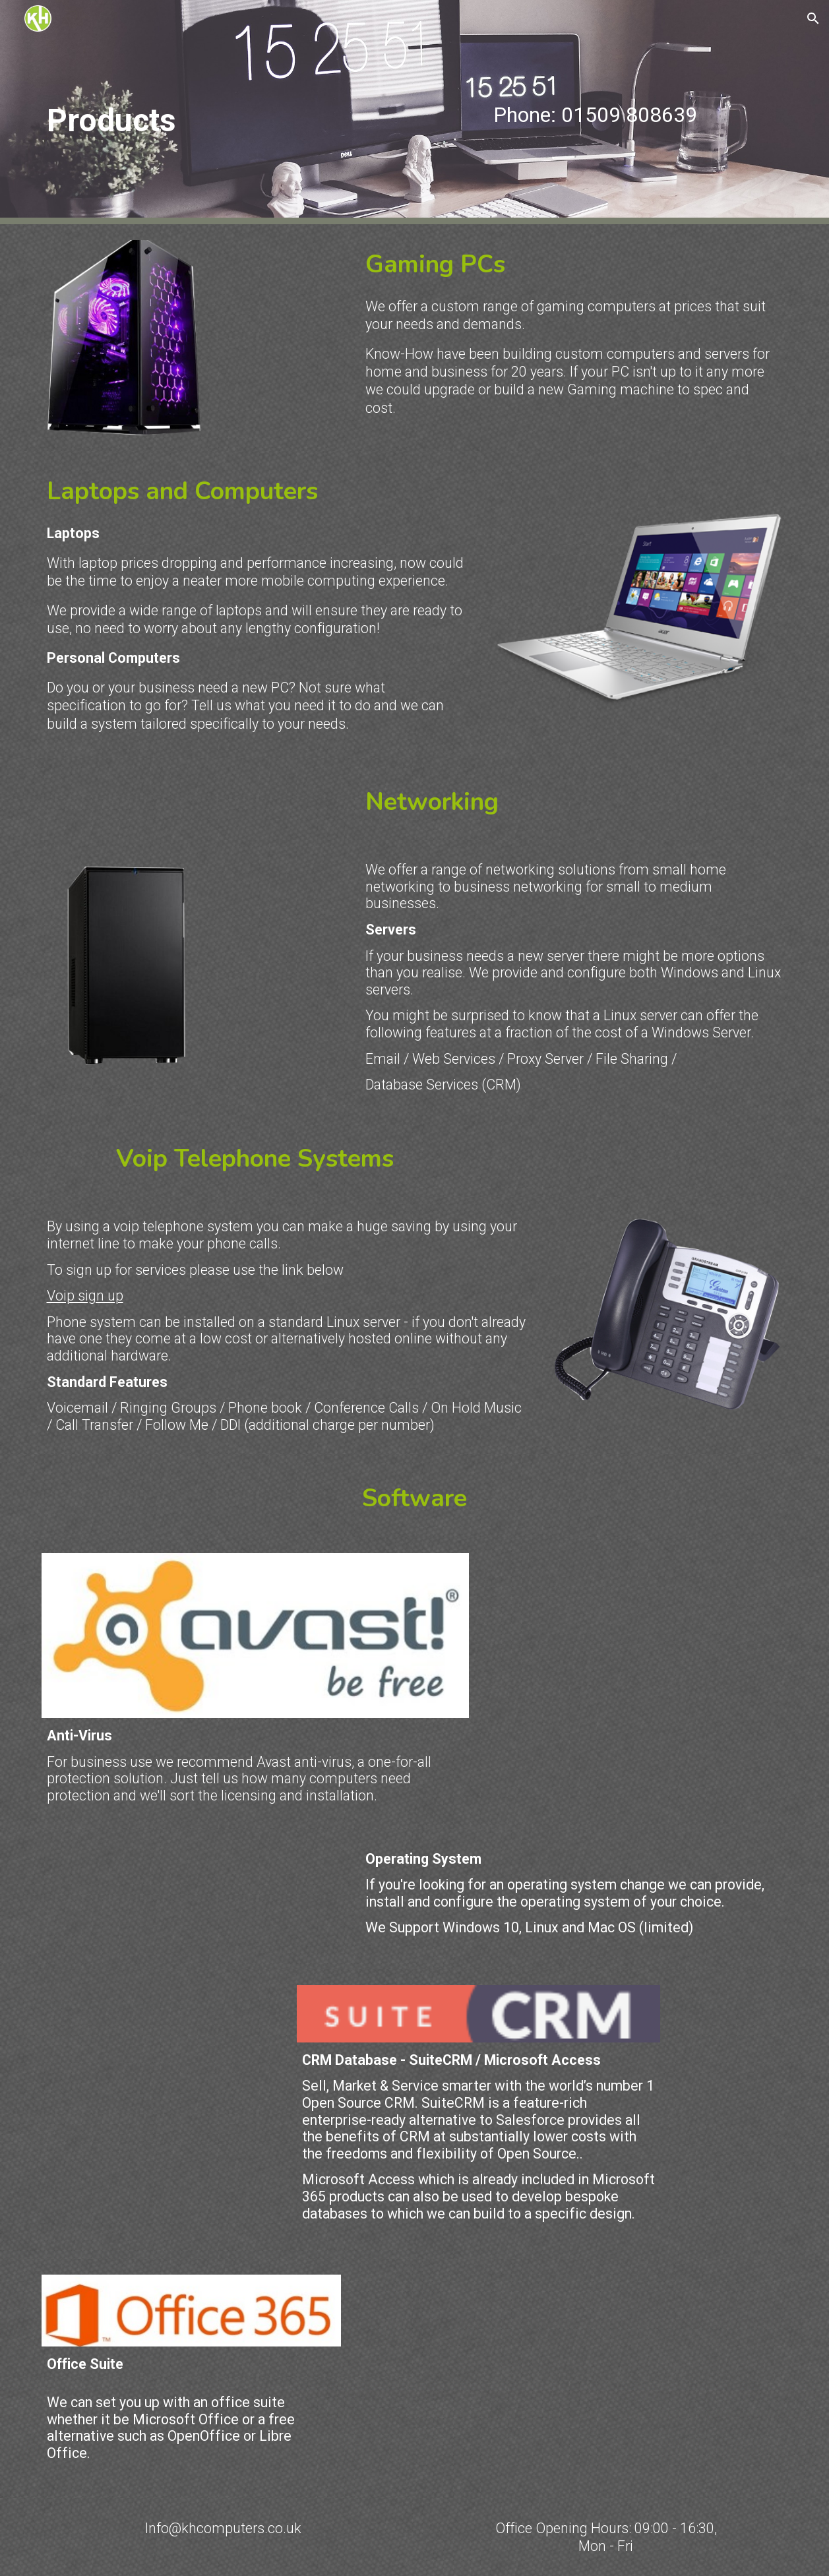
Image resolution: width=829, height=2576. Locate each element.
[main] (224, 112)
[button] (813, 18)
